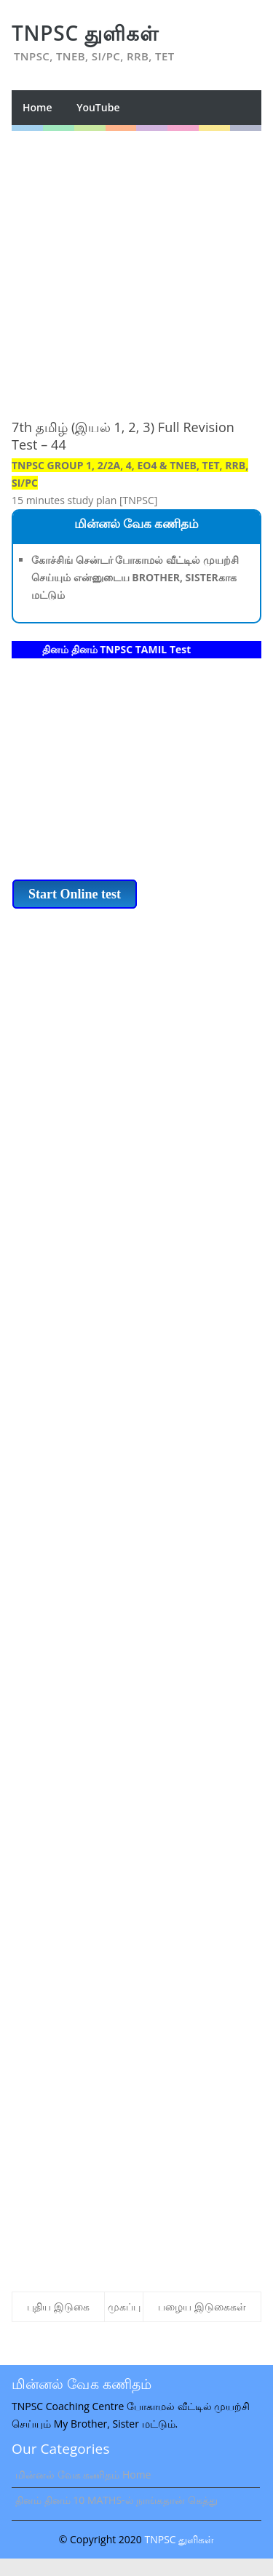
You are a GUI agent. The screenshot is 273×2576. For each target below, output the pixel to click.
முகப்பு (124, 2306)
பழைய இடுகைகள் (202, 2306)
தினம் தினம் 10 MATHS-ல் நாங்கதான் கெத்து (116, 2500)
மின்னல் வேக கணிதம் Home (83, 2474)
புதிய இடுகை (58, 2306)
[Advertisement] (136, 267)
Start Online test (74, 894)
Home (37, 107)
